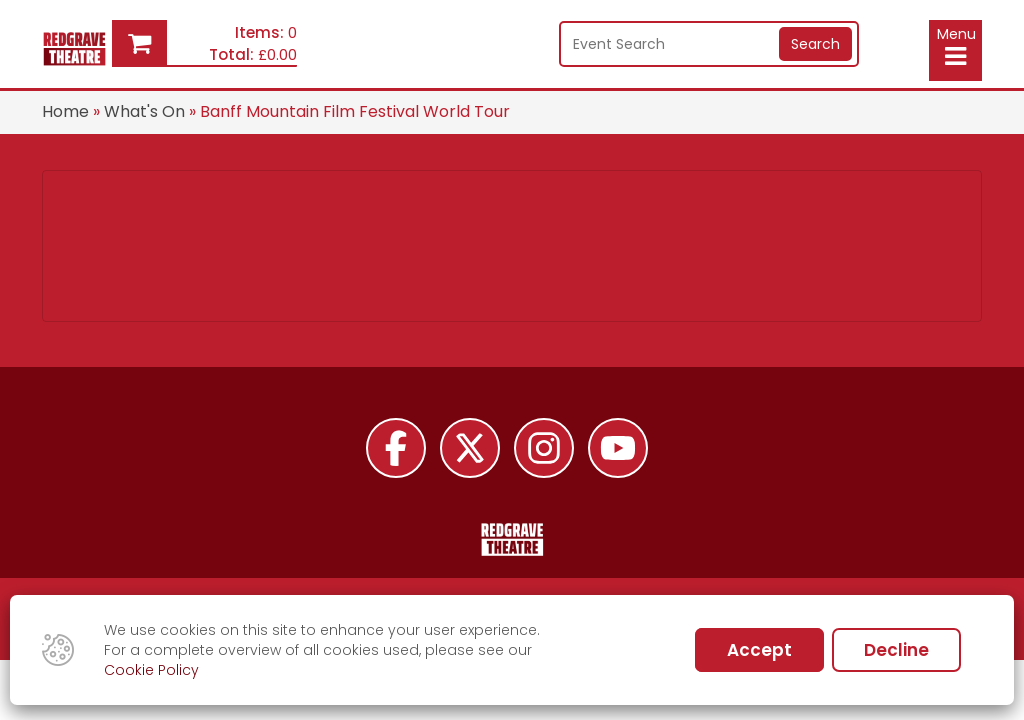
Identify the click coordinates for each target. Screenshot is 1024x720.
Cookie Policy (151, 670)
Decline (896, 650)
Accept (759, 650)
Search (815, 44)
